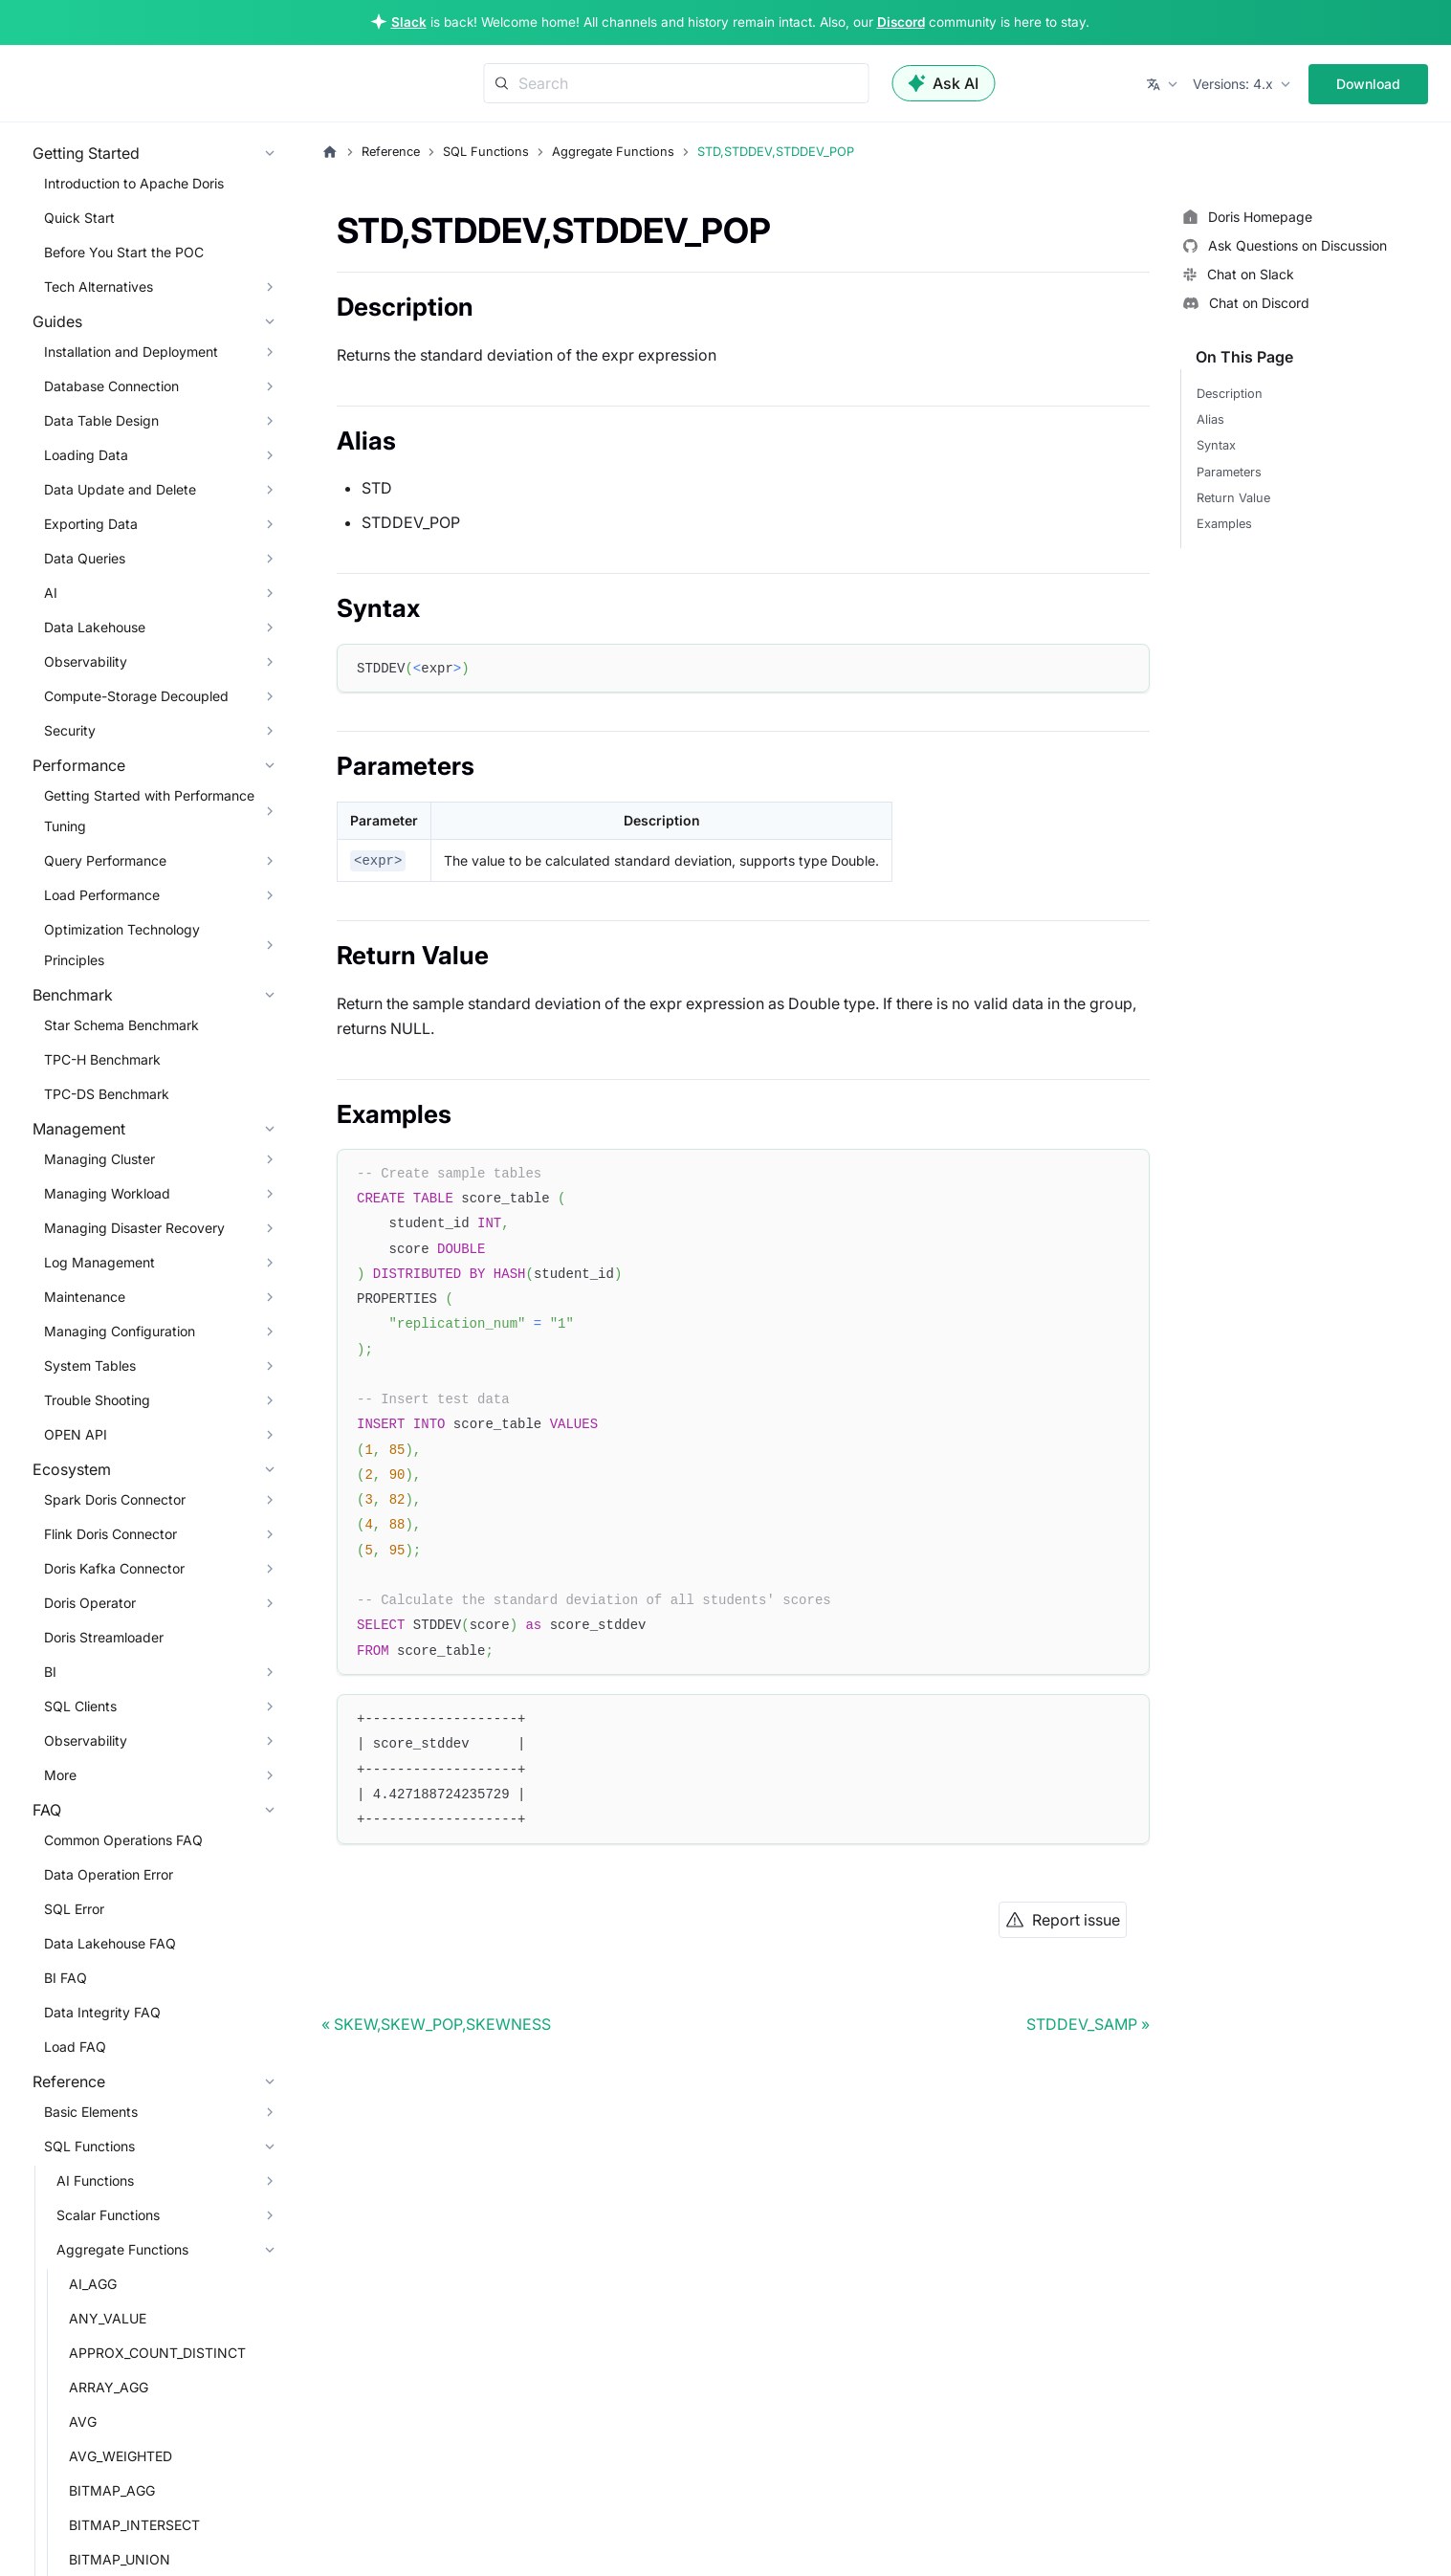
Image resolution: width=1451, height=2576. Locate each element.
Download (1368, 84)
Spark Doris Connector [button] (115, 1499)
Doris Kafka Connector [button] (114, 1568)
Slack (409, 22)
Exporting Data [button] (91, 524)
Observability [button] (85, 661)
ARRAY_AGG (108, 2387)
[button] (1163, 84)
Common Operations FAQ (123, 1840)
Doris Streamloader (104, 1637)
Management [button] (79, 1128)
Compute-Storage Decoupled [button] (136, 696)
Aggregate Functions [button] (122, 2249)
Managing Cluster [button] (99, 1159)
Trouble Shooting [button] (97, 1400)
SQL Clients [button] (80, 1706)
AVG (83, 2421)
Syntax (1216, 445)
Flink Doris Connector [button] (110, 1534)
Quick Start (79, 217)
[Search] (676, 83)
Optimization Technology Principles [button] (122, 944)
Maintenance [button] (84, 1296)
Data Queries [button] (84, 558)
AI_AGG (93, 2284)
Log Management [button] (99, 1262)
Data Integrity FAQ (102, 2012)
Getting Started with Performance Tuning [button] (149, 810)
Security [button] (70, 730)
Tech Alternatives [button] (98, 286)
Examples (1224, 524)
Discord (901, 22)
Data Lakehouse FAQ (110, 1943)
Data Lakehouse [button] (94, 627)
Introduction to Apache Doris (134, 183)
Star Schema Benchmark (121, 1025)
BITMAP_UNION (119, 2559)
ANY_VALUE (107, 2318)
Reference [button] (69, 2081)
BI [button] (50, 1671)
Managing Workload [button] (107, 1193)
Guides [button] (57, 321)
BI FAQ (65, 1978)
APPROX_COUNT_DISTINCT (157, 2353)
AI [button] (50, 592)
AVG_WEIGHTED (120, 2456)
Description (1230, 393)
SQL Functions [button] (89, 2146)
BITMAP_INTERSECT (134, 2525)
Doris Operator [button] (90, 1603)
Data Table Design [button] (101, 420)
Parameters (1229, 472)
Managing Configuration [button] (119, 1331)
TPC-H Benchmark (102, 1059)
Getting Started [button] (86, 153)
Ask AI (943, 83)
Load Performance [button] (102, 895)
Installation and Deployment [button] (131, 351)
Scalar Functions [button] (108, 2215)
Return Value (1233, 498)
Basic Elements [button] (91, 2111)
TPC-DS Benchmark (106, 1094)
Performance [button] (79, 765)
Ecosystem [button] (72, 1469)
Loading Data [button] (86, 455)
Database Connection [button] (111, 386)
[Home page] (330, 152)
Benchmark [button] (73, 994)
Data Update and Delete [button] (120, 489)
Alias (1210, 419)
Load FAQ (75, 2046)
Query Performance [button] (105, 860)
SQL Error (74, 1909)
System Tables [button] (90, 1365)
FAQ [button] (47, 1809)
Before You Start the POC (124, 252)
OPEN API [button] (75, 1434)
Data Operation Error (108, 1874)
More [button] (60, 1775)
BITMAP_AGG (112, 2490)
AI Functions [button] (95, 2180)
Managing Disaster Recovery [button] (134, 1228)
